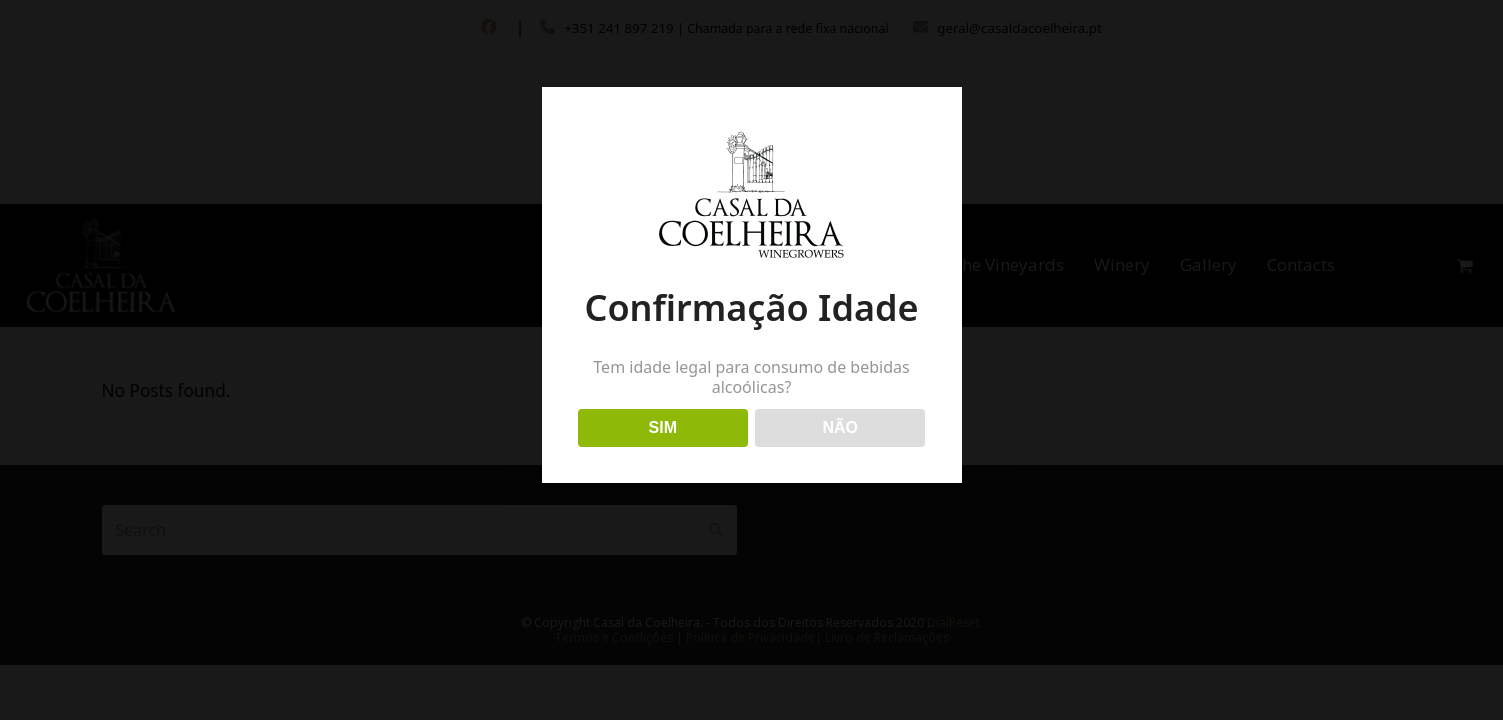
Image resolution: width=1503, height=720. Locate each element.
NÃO (840, 427)
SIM (663, 427)
